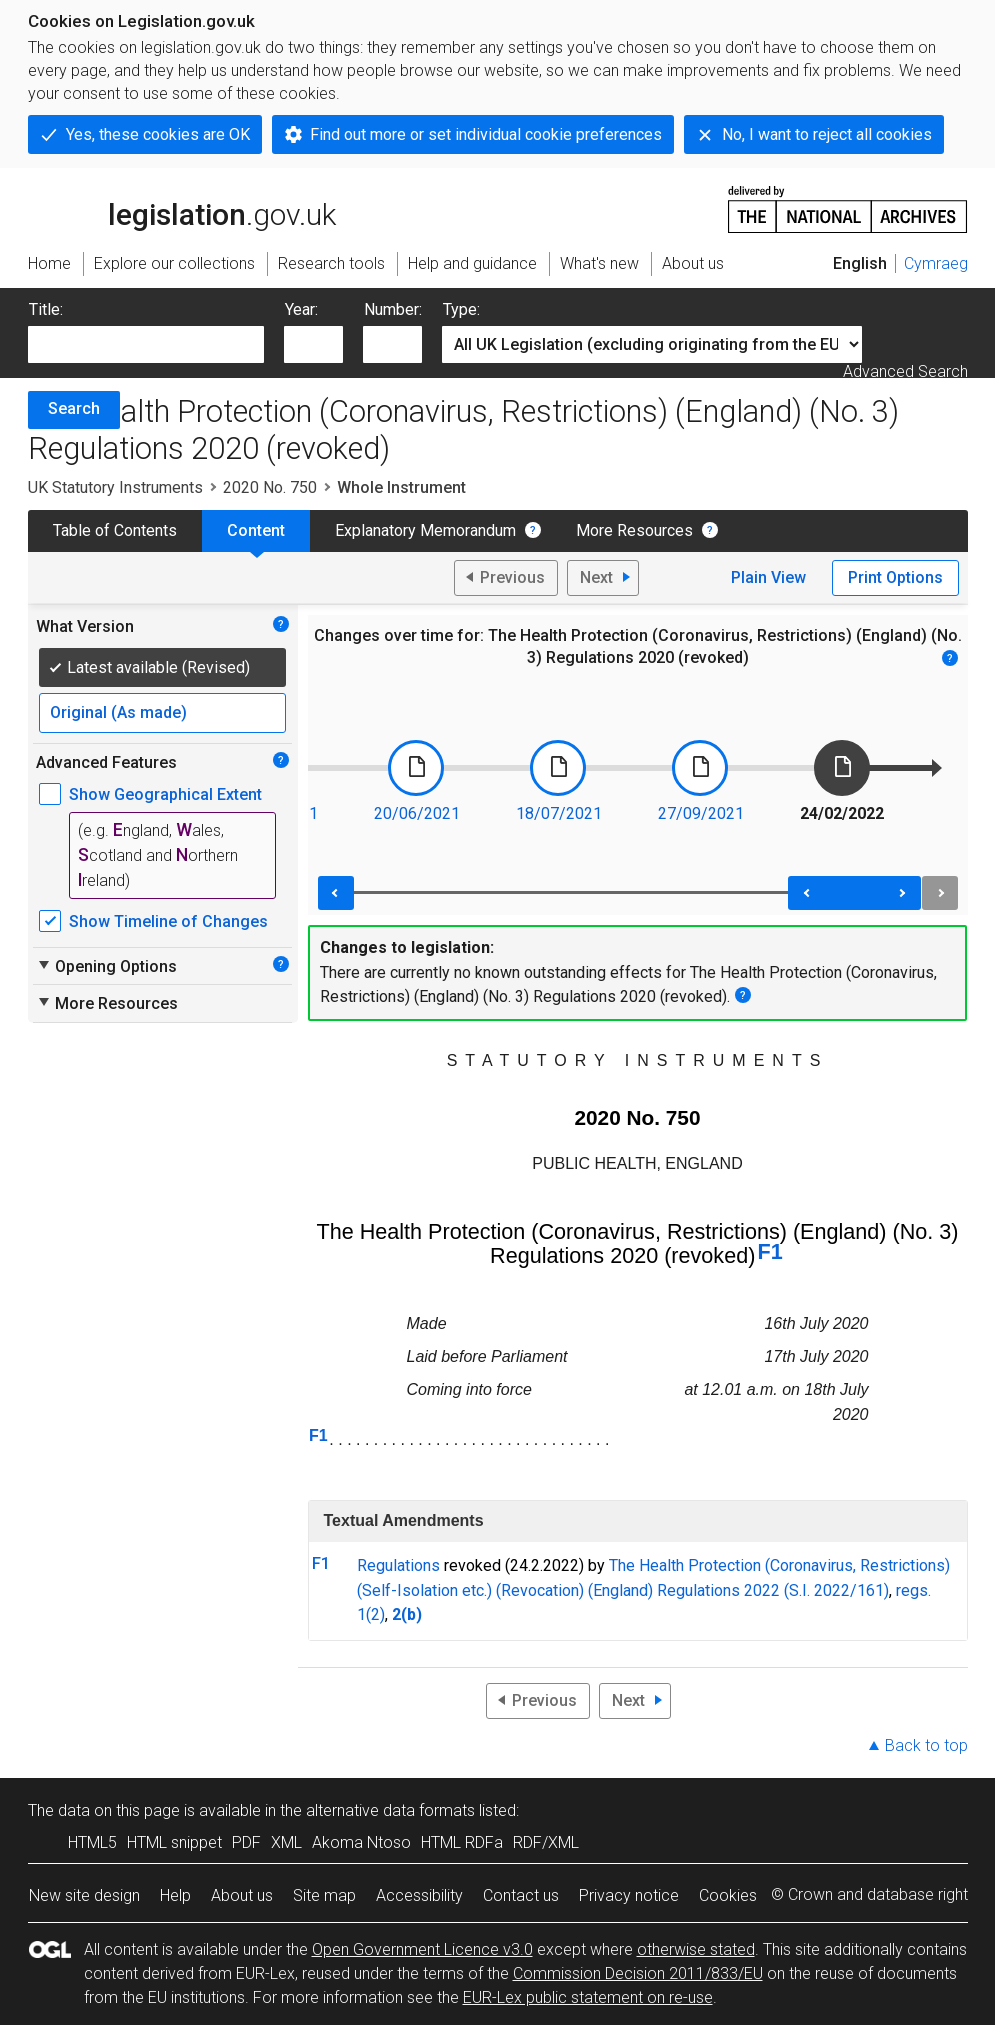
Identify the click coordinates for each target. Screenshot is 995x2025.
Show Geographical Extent (165, 794)
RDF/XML (546, 1842)
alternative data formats (390, 1810)
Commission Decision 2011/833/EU (638, 1973)
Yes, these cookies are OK (158, 134)
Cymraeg (936, 263)
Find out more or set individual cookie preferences (486, 134)
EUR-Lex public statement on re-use (588, 1997)
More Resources (634, 530)
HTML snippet (174, 1842)
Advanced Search (905, 371)
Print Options (895, 577)
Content (256, 530)
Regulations (398, 1565)
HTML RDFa (462, 1842)
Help (175, 1895)
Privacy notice (629, 1895)
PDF (246, 1842)
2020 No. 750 (270, 487)
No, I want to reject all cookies (827, 134)
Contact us (521, 1895)
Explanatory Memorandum (425, 530)
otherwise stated (696, 1949)
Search (74, 408)
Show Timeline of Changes (168, 921)
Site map (324, 1895)
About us (242, 1895)
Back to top (926, 1745)
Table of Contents (115, 530)
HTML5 (92, 1842)
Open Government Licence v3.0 (422, 1949)
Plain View (768, 577)
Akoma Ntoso (361, 1842)
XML (286, 1842)
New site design (84, 1895)
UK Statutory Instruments (115, 487)
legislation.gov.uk (182, 208)
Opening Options (106, 966)
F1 (770, 1251)
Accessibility (419, 1895)
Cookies (728, 1895)
